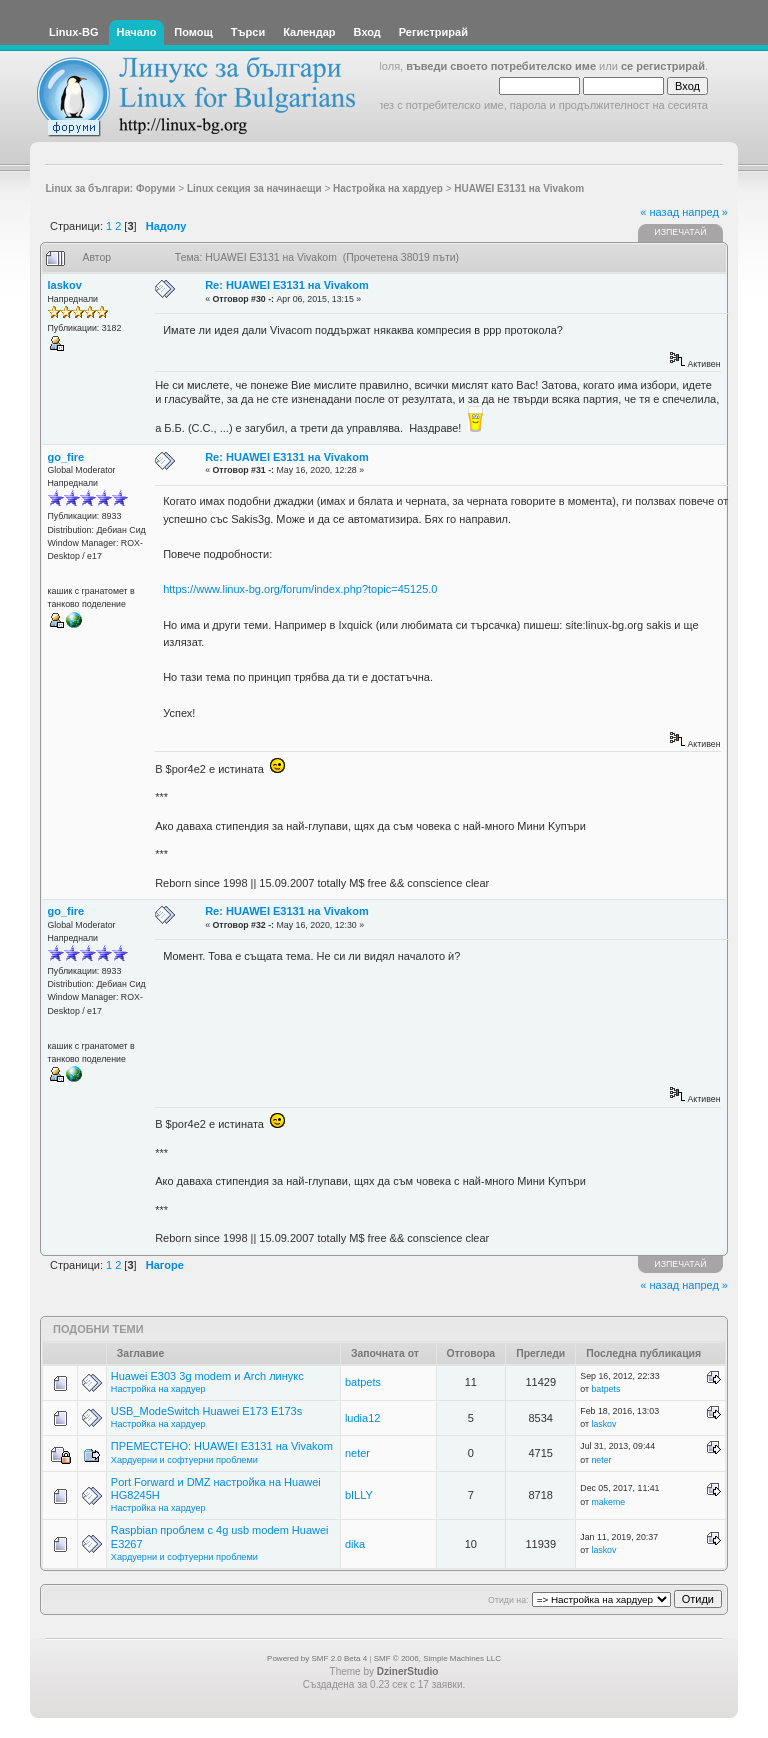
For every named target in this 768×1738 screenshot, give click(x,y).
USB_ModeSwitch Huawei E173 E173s (206, 1411)
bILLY (359, 1495)
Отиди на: (508, 1600)
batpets (363, 1382)
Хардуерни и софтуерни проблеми (184, 1460)
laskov (65, 285)
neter (357, 1453)
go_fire (66, 457)
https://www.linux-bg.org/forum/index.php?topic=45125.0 (300, 589)
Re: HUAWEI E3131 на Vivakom (287, 285)
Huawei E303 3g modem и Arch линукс (207, 1376)
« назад (659, 212)
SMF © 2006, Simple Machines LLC (437, 1658)
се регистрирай (663, 66)
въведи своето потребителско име (501, 66)
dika (355, 1544)
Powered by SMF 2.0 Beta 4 (317, 1658)
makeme (608, 1502)
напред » (705, 212)
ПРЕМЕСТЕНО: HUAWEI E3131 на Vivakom (222, 1446)
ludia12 (362, 1418)
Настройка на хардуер (158, 1389)
